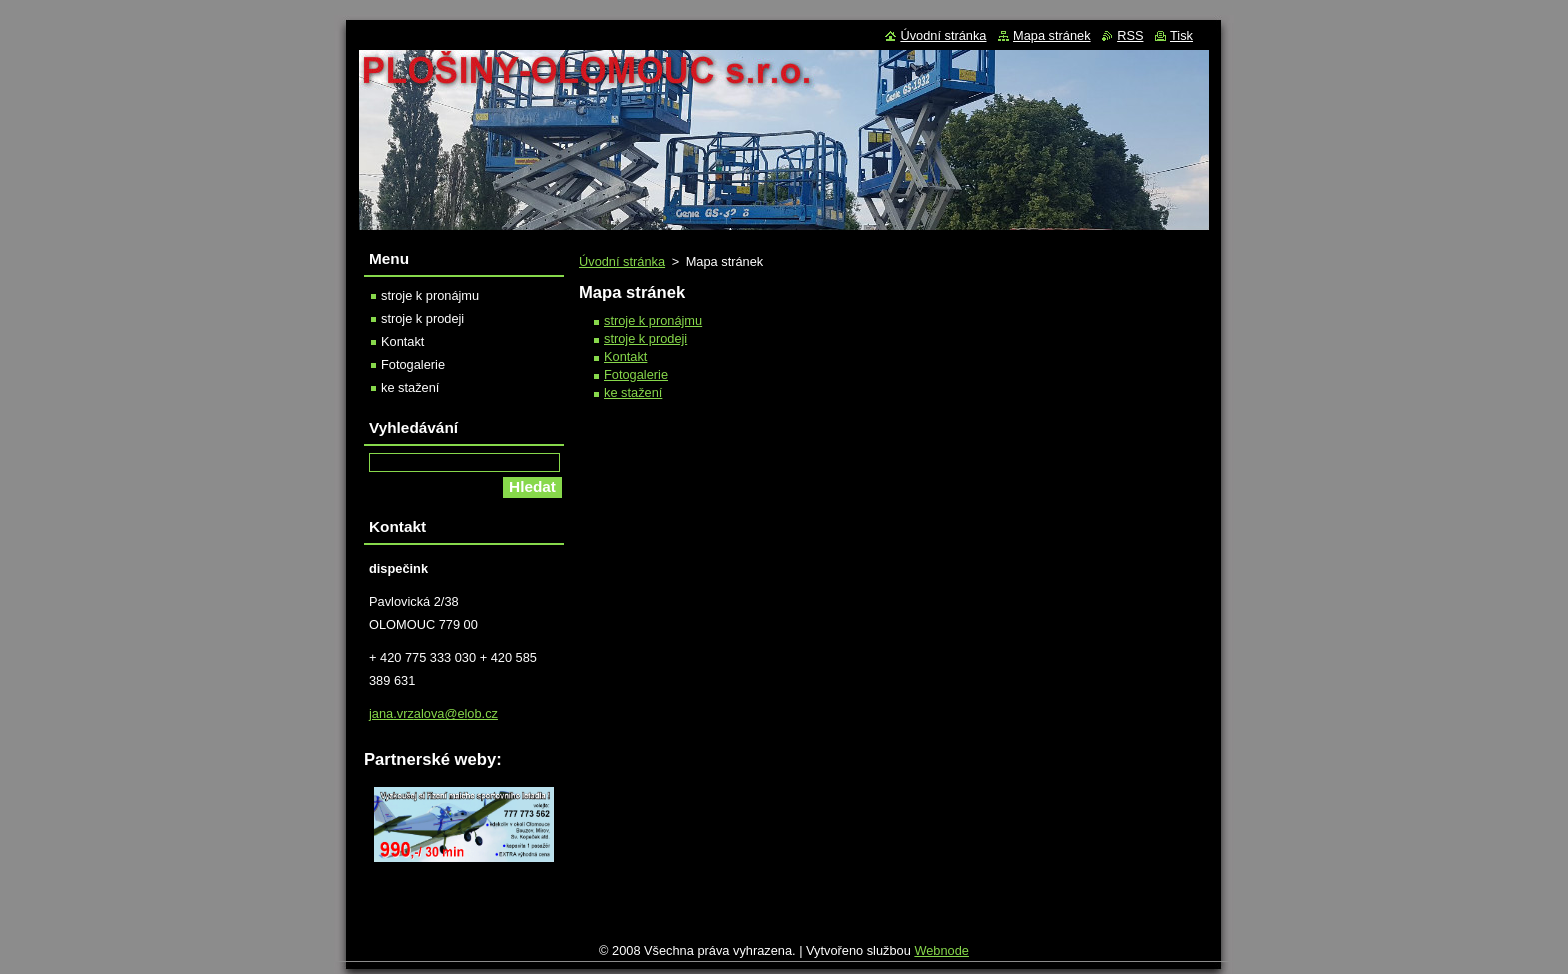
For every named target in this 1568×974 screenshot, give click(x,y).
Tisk (1181, 35)
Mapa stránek (1052, 35)
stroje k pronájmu (653, 320)
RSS (1130, 35)
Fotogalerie (636, 374)
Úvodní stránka (622, 261)
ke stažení (633, 392)
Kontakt (625, 356)
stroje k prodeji (645, 338)
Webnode (941, 955)
